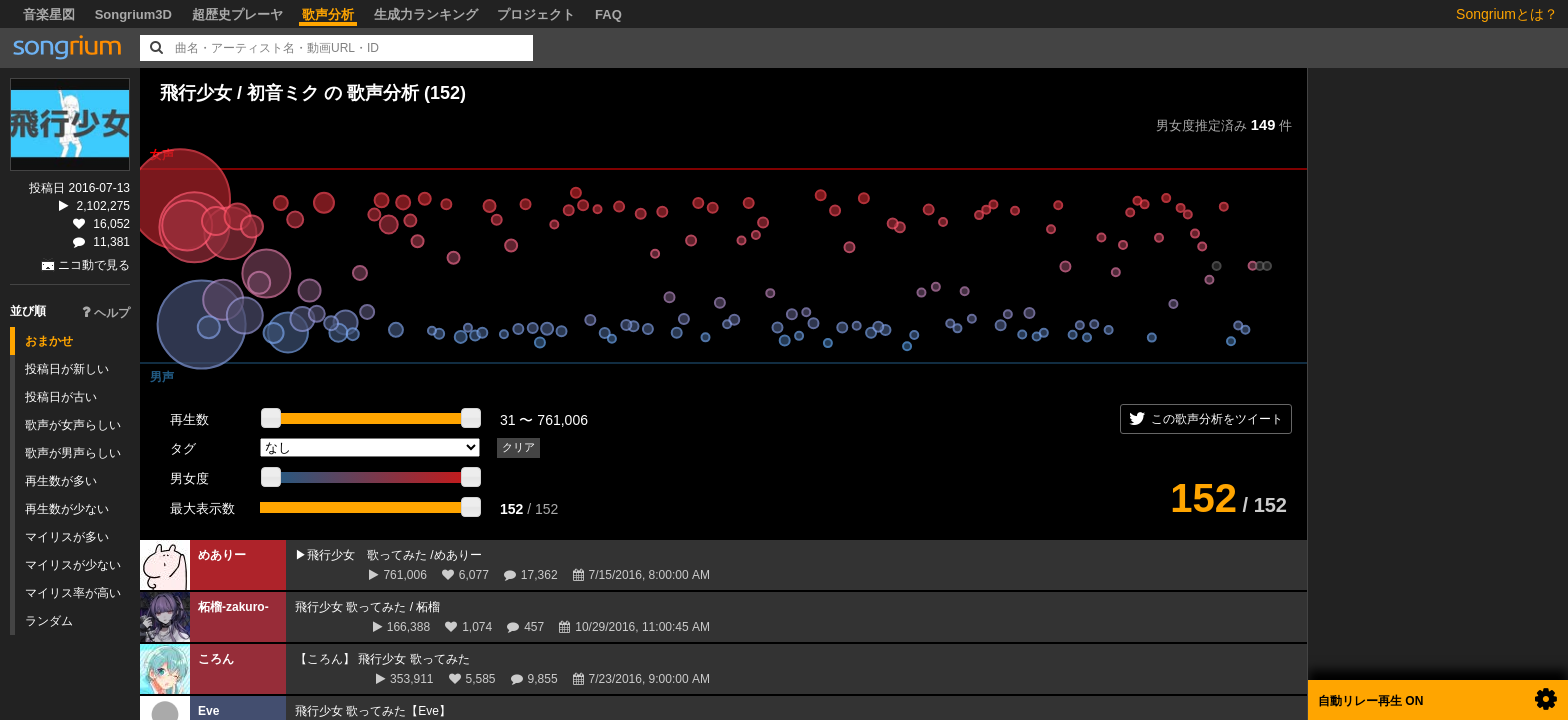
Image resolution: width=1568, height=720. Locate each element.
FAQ (608, 14)
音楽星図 (49, 14)
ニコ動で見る (94, 265)
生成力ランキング (426, 14)
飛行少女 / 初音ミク (239, 93)
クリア (518, 447)
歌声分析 (328, 14)
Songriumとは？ (1507, 14)
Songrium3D (133, 14)
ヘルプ (106, 313)
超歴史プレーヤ (237, 14)
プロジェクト (536, 14)
